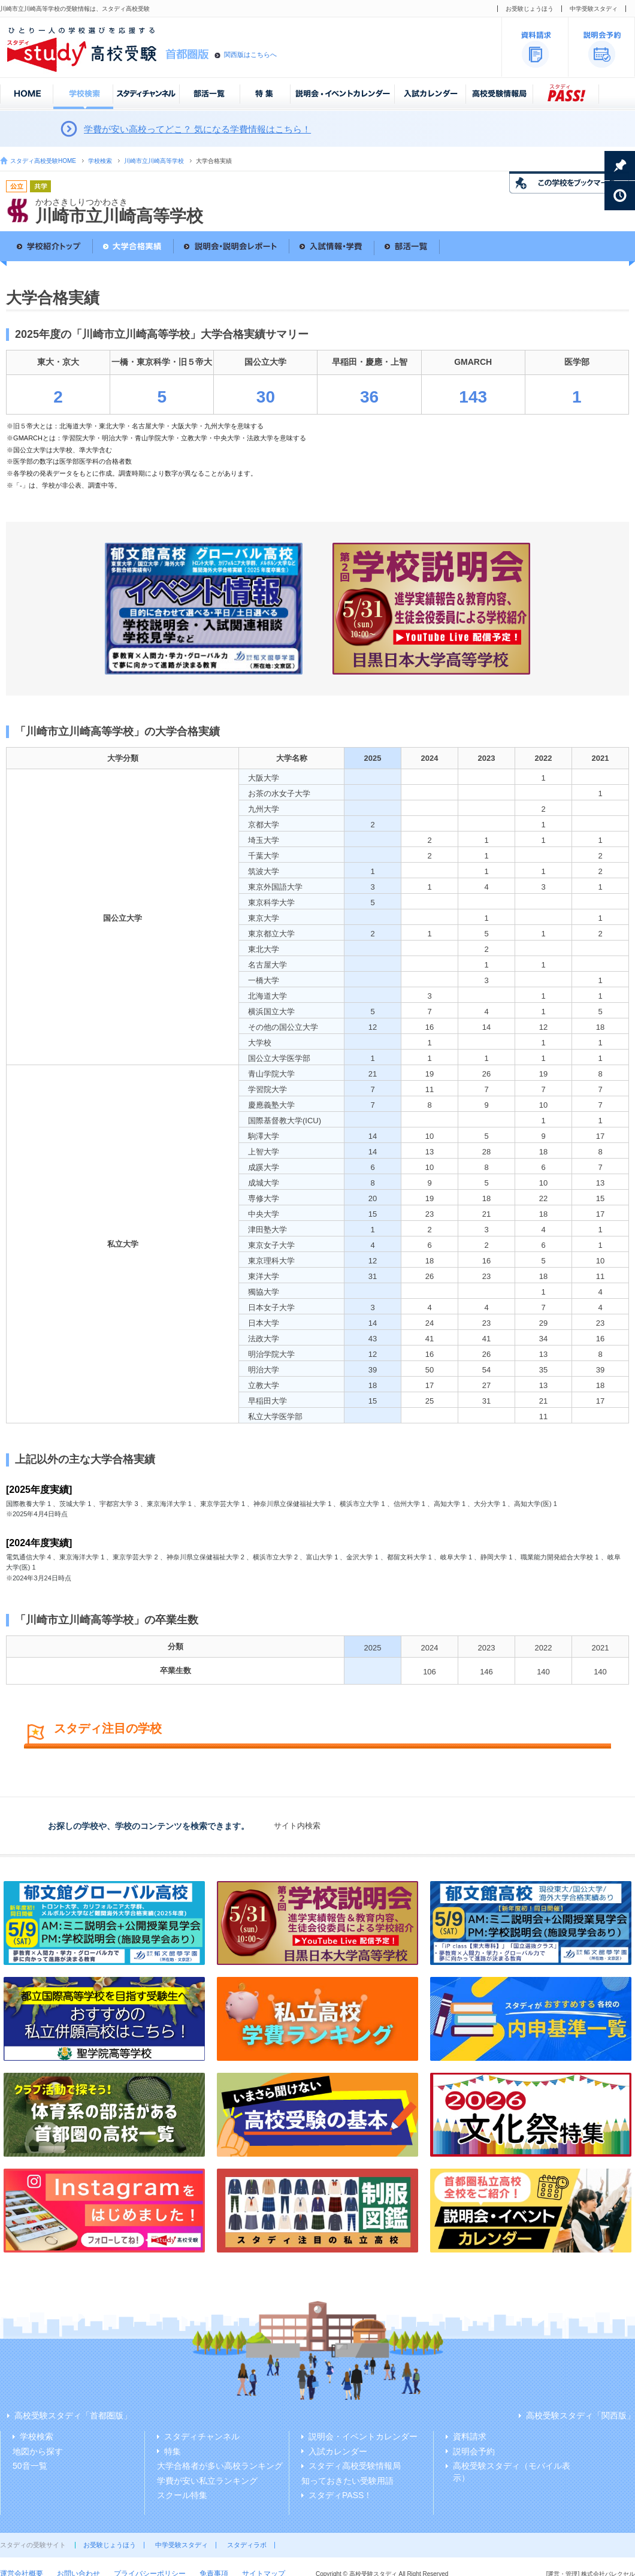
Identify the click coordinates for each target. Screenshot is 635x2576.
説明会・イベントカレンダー (363, 2436)
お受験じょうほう (530, 8)
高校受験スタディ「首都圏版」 (73, 2415)
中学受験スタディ (594, 8)
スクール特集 (182, 2495)
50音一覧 (30, 2466)
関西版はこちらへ (250, 54)
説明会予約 (474, 2451)
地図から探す (38, 2451)
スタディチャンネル (202, 2436)
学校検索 (100, 161)
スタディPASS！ (340, 2495)
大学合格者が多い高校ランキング (220, 2466)
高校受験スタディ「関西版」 (580, 2415)
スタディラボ (247, 2544)
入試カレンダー (338, 2451)
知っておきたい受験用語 (347, 2481)
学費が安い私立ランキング (207, 2481)
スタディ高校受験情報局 (355, 2466)
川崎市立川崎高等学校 (154, 161)
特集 (172, 2451)
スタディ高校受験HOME (43, 161)
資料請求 (469, 2436)
